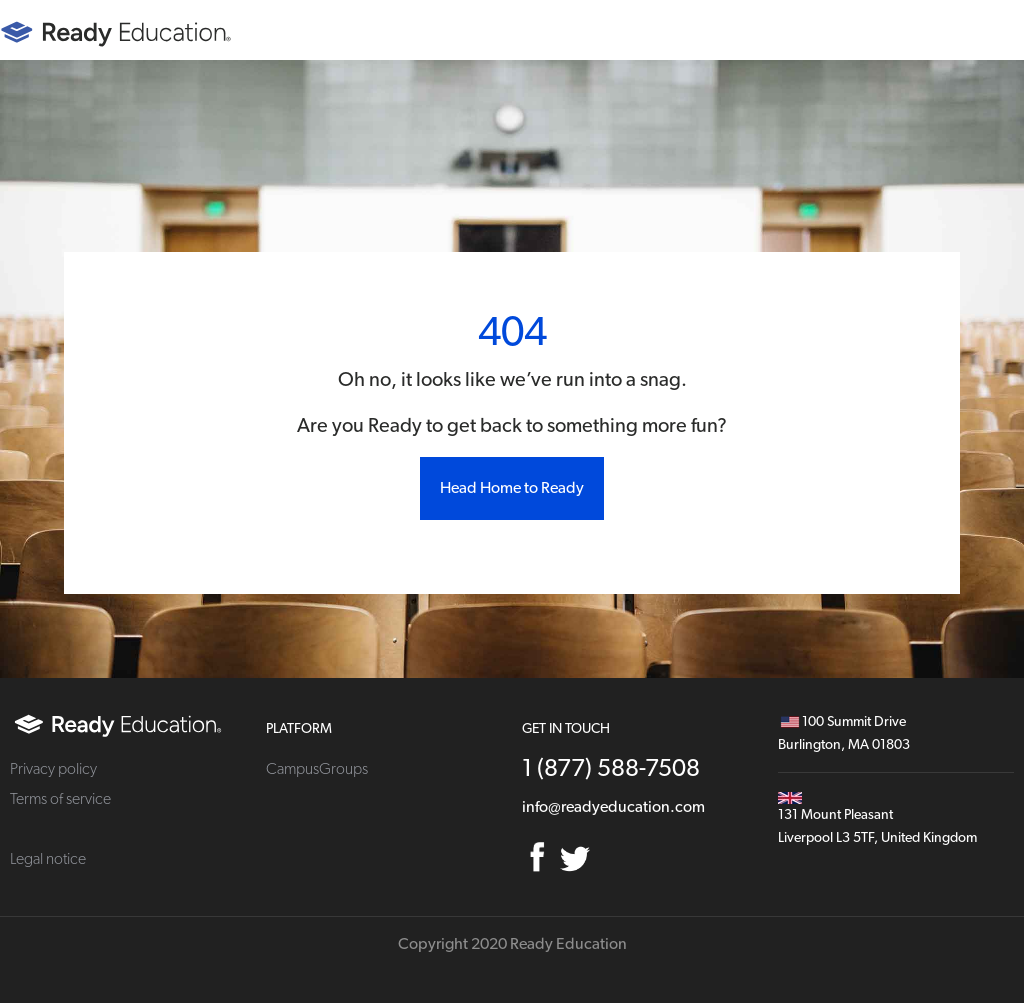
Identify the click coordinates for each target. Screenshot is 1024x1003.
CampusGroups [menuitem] (317, 769)
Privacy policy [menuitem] (53, 769)
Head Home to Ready (512, 488)
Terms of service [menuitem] (60, 799)
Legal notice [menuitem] (48, 859)
